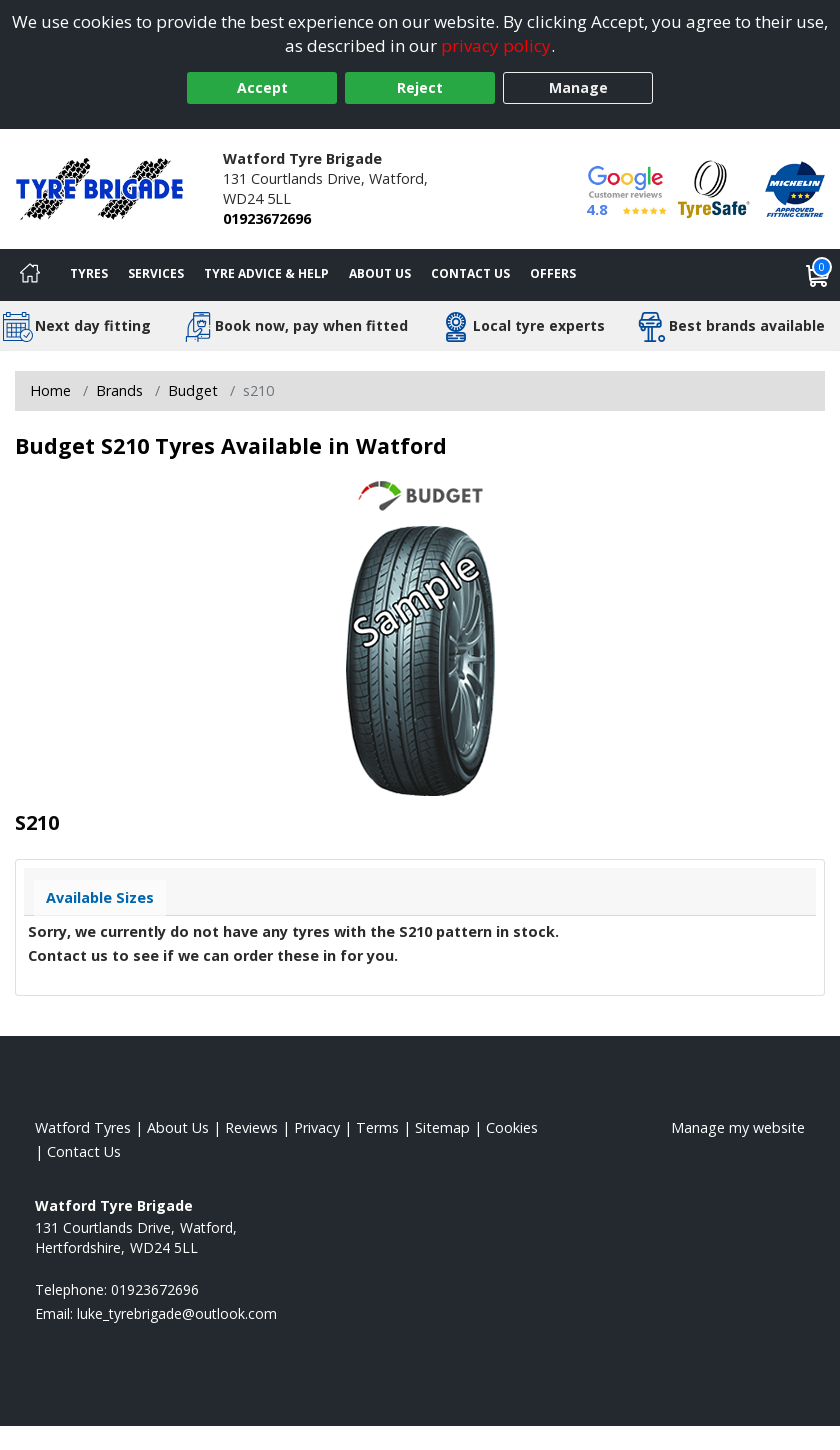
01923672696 (267, 218)
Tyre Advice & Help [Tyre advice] (266, 273)
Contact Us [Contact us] (470, 273)
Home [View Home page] (50, 390)
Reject (420, 87)
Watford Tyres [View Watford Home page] (83, 1127)
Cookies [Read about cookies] (512, 1127)
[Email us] (177, 1313)
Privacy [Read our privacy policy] (317, 1127)
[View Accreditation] (714, 187)
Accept (262, 87)
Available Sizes (100, 897)
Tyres (89, 273)
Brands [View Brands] (119, 390)
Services (156, 273)
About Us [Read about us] (178, 1127)
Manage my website (738, 1127)
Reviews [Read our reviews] (251, 1127)
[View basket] (818, 275)
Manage (578, 87)
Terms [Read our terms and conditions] (377, 1127)
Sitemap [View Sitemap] (442, 1127)
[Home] (30, 275)
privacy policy (496, 45)
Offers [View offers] (553, 273)
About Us (380, 273)
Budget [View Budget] (193, 390)
